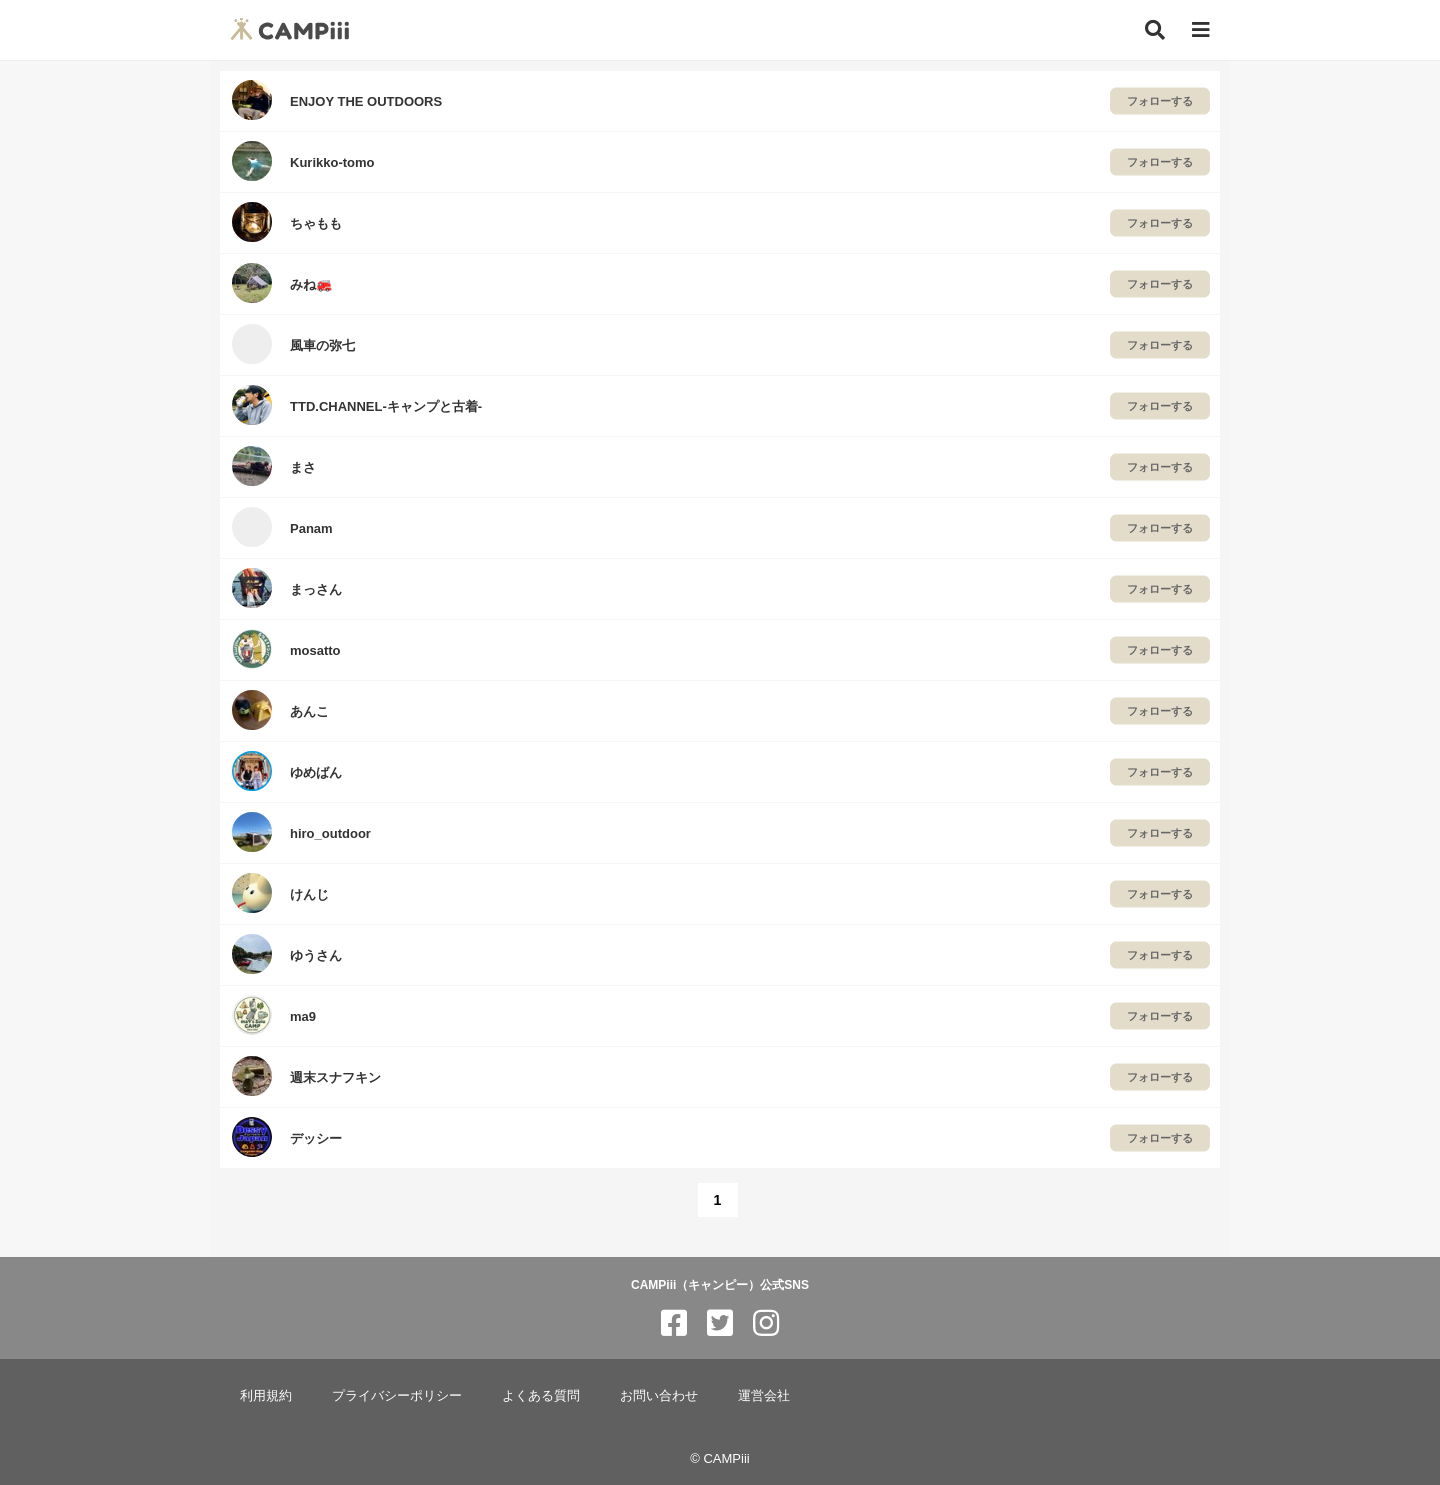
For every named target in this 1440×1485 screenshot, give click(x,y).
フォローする (1160, 101)
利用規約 (266, 1395)
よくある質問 (541, 1395)
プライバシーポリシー (397, 1395)
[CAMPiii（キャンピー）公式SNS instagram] (766, 1323)
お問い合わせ (659, 1395)
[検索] (1155, 30)
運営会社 (764, 1395)
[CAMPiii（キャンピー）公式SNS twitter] (720, 1323)
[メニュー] (1201, 30)
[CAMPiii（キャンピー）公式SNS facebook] (674, 1323)
